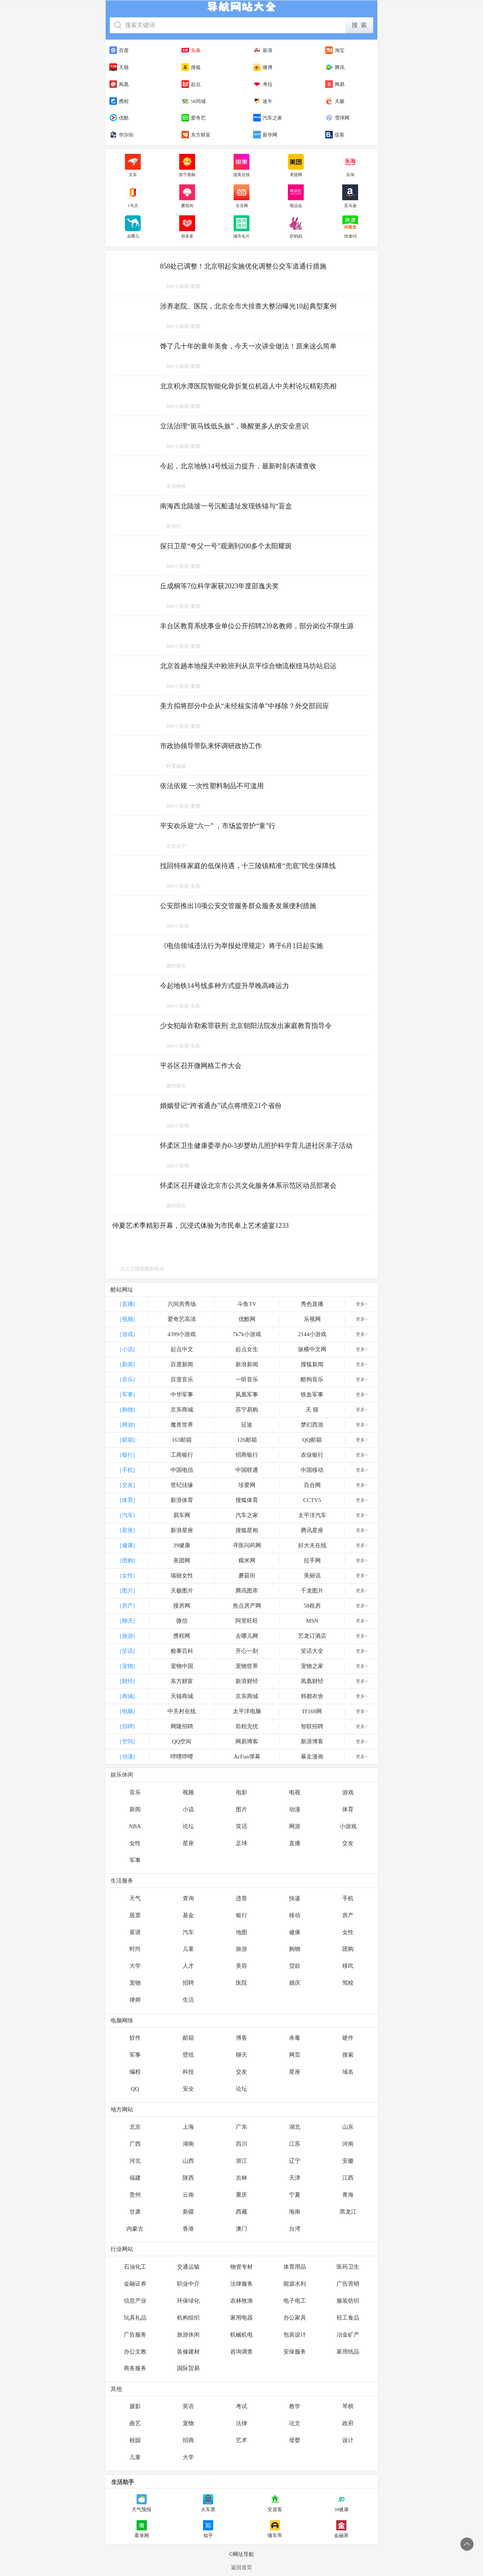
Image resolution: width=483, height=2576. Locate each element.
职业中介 (188, 2284)
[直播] (127, 1304)
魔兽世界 (182, 1425)
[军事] (127, 1395)
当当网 (241, 196)
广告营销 (348, 2284)
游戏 (348, 1792)
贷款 (294, 1966)
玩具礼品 (135, 2318)
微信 (182, 1621)
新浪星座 (182, 1530)
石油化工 (135, 2267)
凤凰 (119, 84)
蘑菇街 (187, 196)
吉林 (241, 2178)
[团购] (127, 1560)
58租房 (312, 1606)
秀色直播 (312, 1304)
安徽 (348, 2161)
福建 (135, 2178)
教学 (294, 2406)
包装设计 (294, 2335)
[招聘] (127, 1726)
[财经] (127, 1681)
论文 (294, 2423)
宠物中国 (182, 1666)
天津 (294, 2178)
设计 (348, 2440)
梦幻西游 (312, 1425)
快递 (294, 1898)
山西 (188, 2161)
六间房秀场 (182, 1304)
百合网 (312, 1485)
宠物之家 (312, 1666)
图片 (241, 1809)
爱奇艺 (194, 117)
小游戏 (348, 1826)
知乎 (208, 2529)
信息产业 (135, 2301)
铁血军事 (312, 1395)
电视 (294, 1792)
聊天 (241, 2055)
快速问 (350, 227)
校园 (135, 2440)
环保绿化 (188, 2301)
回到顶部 (467, 2543)
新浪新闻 (246, 1364)
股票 (135, 1915)
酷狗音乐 (312, 1379)
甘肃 (135, 2212)
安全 (188, 2089)
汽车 (188, 1932)
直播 (294, 1843)
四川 (241, 2144)
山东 (348, 2127)
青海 (348, 2195)
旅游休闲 (188, 2335)
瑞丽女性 (182, 1576)
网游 (294, 1826)
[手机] (127, 1470)
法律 (241, 2423)
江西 (348, 2178)
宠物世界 (246, 1666)
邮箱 (188, 2038)
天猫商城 (182, 1696)
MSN (312, 1621)
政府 (348, 2423)
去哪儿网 (246, 1636)
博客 (241, 2038)
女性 (135, 1843)
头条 (191, 50)
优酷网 (246, 1319)
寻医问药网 (247, 1545)
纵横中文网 (312, 1349)
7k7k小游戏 (247, 1334)
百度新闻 (182, 1364)
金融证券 (135, 2284)
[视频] (127, 1319)
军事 (135, 1860)
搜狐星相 (246, 1530)
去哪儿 (133, 227)
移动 (294, 1915)
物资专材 (241, 2267)
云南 (188, 2195)
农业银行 (312, 1455)
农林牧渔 (241, 2301)
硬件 (348, 2038)
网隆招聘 (182, 1726)
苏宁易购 (187, 165)
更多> (362, 1304)
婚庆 (294, 1983)
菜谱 (135, 1932)
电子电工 (294, 2301)
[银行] (127, 1455)
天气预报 (141, 2503)
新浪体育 (182, 1500)
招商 (188, 2440)
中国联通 (246, 1470)
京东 (133, 165)
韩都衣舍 (312, 1696)
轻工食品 (348, 2318)
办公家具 (294, 2318)
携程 (119, 101)
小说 (188, 1809)
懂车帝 (275, 2529)
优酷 (119, 117)
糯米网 (246, 1560)
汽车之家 (267, 117)
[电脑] (127, 1711)
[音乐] (127, 1379)
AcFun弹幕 (247, 1757)
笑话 (241, 1826)
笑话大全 (312, 1651)
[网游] (127, 1425)
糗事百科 (182, 1651)
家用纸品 (348, 2352)
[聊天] (127, 1621)
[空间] (127, 1741)
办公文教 (135, 2352)
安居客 (275, 2503)
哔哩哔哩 (182, 1757)
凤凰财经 (312, 1681)
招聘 (188, 1983)
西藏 (241, 2212)
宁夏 (294, 2195)
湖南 (188, 2144)
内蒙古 (134, 2229)
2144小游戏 (312, 1334)
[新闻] (127, 1364)
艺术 (241, 2440)
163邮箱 (182, 1440)
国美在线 (241, 165)
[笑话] (127, 1651)
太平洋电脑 (247, 1711)
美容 (241, 1966)
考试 (241, 2406)
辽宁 (294, 2161)
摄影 (135, 2406)
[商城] (127, 1696)
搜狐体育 (246, 1500)
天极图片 (182, 1591)
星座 (188, 1843)
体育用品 (294, 2267)
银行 (241, 1915)
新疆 (188, 2212)
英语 (188, 2406)
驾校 (348, 1983)
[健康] (127, 1545)
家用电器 (241, 2318)
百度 (119, 50)
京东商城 (182, 1410)
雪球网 (337, 117)
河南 (348, 2144)
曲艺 (135, 2423)
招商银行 (246, 1455)
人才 (188, 1966)
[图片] (127, 1591)
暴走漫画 (312, 1757)
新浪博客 (312, 1741)
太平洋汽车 (312, 1515)
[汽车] (127, 1515)
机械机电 (241, 2335)
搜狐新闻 (312, 1364)
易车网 (181, 1515)
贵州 (135, 2195)
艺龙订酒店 (312, 1636)
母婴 (294, 2440)
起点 (191, 84)
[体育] (127, 1500)
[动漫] (127, 1757)
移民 (348, 1966)
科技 (188, 2072)
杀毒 (294, 2038)
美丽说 (312, 1576)
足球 (241, 1843)
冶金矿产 (348, 2335)
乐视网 (312, 1319)
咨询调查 (241, 2352)
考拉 (262, 84)
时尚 (135, 1949)
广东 (241, 2127)
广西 (135, 2144)
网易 (335, 84)
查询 (188, 1898)
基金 (188, 1915)
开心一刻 (246, 1651)
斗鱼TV (246, 1304)
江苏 (294, 2144)
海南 (294, 2212)
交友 (348, 1843)
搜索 (348, 2055)
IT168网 (312, 1711)
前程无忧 (246, 1726)
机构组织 (188, 2318)
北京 (135, 2127)
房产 (348, 1915)
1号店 (133, 196)
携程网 (181, 1636)
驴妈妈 (296, 227)
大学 (135, 1966)
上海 (188, 2127)
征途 (246, 1425)
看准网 (141, 2529)
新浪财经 (246, 1681)
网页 (294, 2055)
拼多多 (187, 227)
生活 (188, 2000)
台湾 (294, 2229)
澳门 (241, 2229)
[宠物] (127, 1666)
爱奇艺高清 (182, 1319)
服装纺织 (348, 2301)
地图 (241, 1932)
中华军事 (182, 1395)
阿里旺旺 (246, 1621)
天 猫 (312, 1410)
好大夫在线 (312, 1545)
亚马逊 (350, 196)
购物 (294, 1949)
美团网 (296, 165)
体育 (348, 1809)
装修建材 (188, 2352)
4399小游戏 (182, 1334)
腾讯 (335, 67)
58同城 (194, 101)
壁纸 (188, 2055)
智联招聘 (312, 1726)
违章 (241, 1898)
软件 (135, 2038)
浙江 (241, 2161)
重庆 (241, 2195)
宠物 (135, 1983)
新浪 (262, 50)
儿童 (188, 1949)
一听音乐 (246, 1379)
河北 (135, 2161)
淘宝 (335, 50)
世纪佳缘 (182, 1485)
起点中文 (182, 1349)
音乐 (135, 1792)
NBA (135, 1826)
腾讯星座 (312, 1530)
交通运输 (188, 2267)
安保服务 (294, 2352)
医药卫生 (348, 2267)
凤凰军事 (246, 1395)
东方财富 (196, 134)
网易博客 (246, 1741)
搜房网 (181, 1606)
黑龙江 (348, 2212)
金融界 (341, 2529)
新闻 (135, 1809)
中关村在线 (182, 1711)
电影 (241, 1792)
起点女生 (246, 1349)
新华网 (265, 134)
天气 (135, 1898)
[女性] (127, 1576)
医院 (241, 1983)
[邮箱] (127, 1440)
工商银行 (182, 1455)
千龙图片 (312, 1591)
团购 (348, 1949)
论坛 (188, 1826)
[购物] (127, 1410)
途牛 (262, 101)
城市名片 (241, 227)
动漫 (294, 1809)
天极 (335, 101)
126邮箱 (247, 1440)
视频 (188, 1792)
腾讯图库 (246, 1591)
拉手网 (312, 1560)
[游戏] (127, 1334)
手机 (348, 1898)
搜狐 (191, 67)
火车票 (208, 2503)
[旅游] (127, 1636)
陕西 (188, 2178)
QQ (135, 2089)
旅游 (241, 1949)
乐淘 (350, 165)
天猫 (119, 67)
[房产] (127, 1606)
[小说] (127, 1349)
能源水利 (294, 2284)
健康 (294, 1932)
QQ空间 (182, 1741)
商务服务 (135, 2368)
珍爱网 (246, 1485)
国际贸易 (188, 2368)
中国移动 (312, 1470)
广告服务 (135, 2335)
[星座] (127, 1530)
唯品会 (296, 196)
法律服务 (241, 2284)
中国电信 (182, 1470)
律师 (135, 2000)
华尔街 (121, 134)
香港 (188, 2229)
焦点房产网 (247, 1606)
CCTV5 (312, 1500)
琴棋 (348, 2406)
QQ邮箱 (312, 1440)
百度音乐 (182, 1379)
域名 (348, 2072)
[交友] (127, 1485)
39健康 (181, 1545)
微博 (262, 67)
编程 (135, 2072)
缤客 (335, 134)
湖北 (294, 2127)
